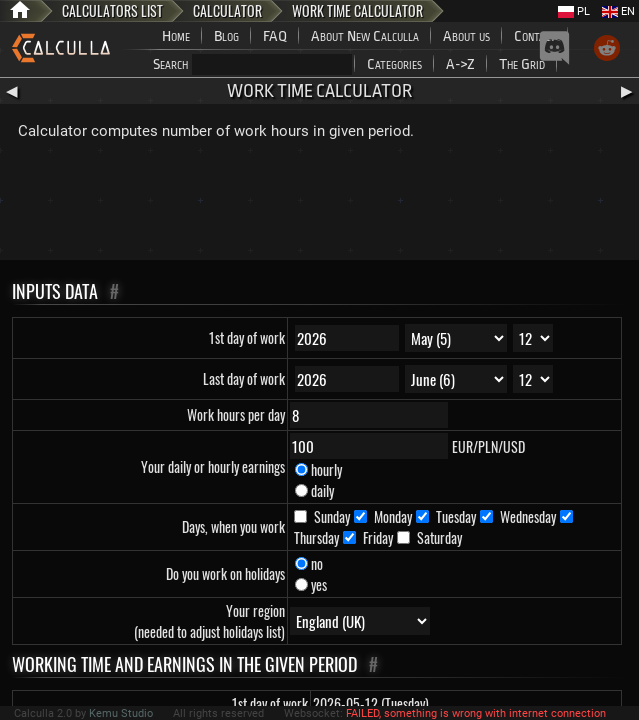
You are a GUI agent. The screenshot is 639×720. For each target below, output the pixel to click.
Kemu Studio (121, 713)
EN (618, 11)
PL (574, 11)
